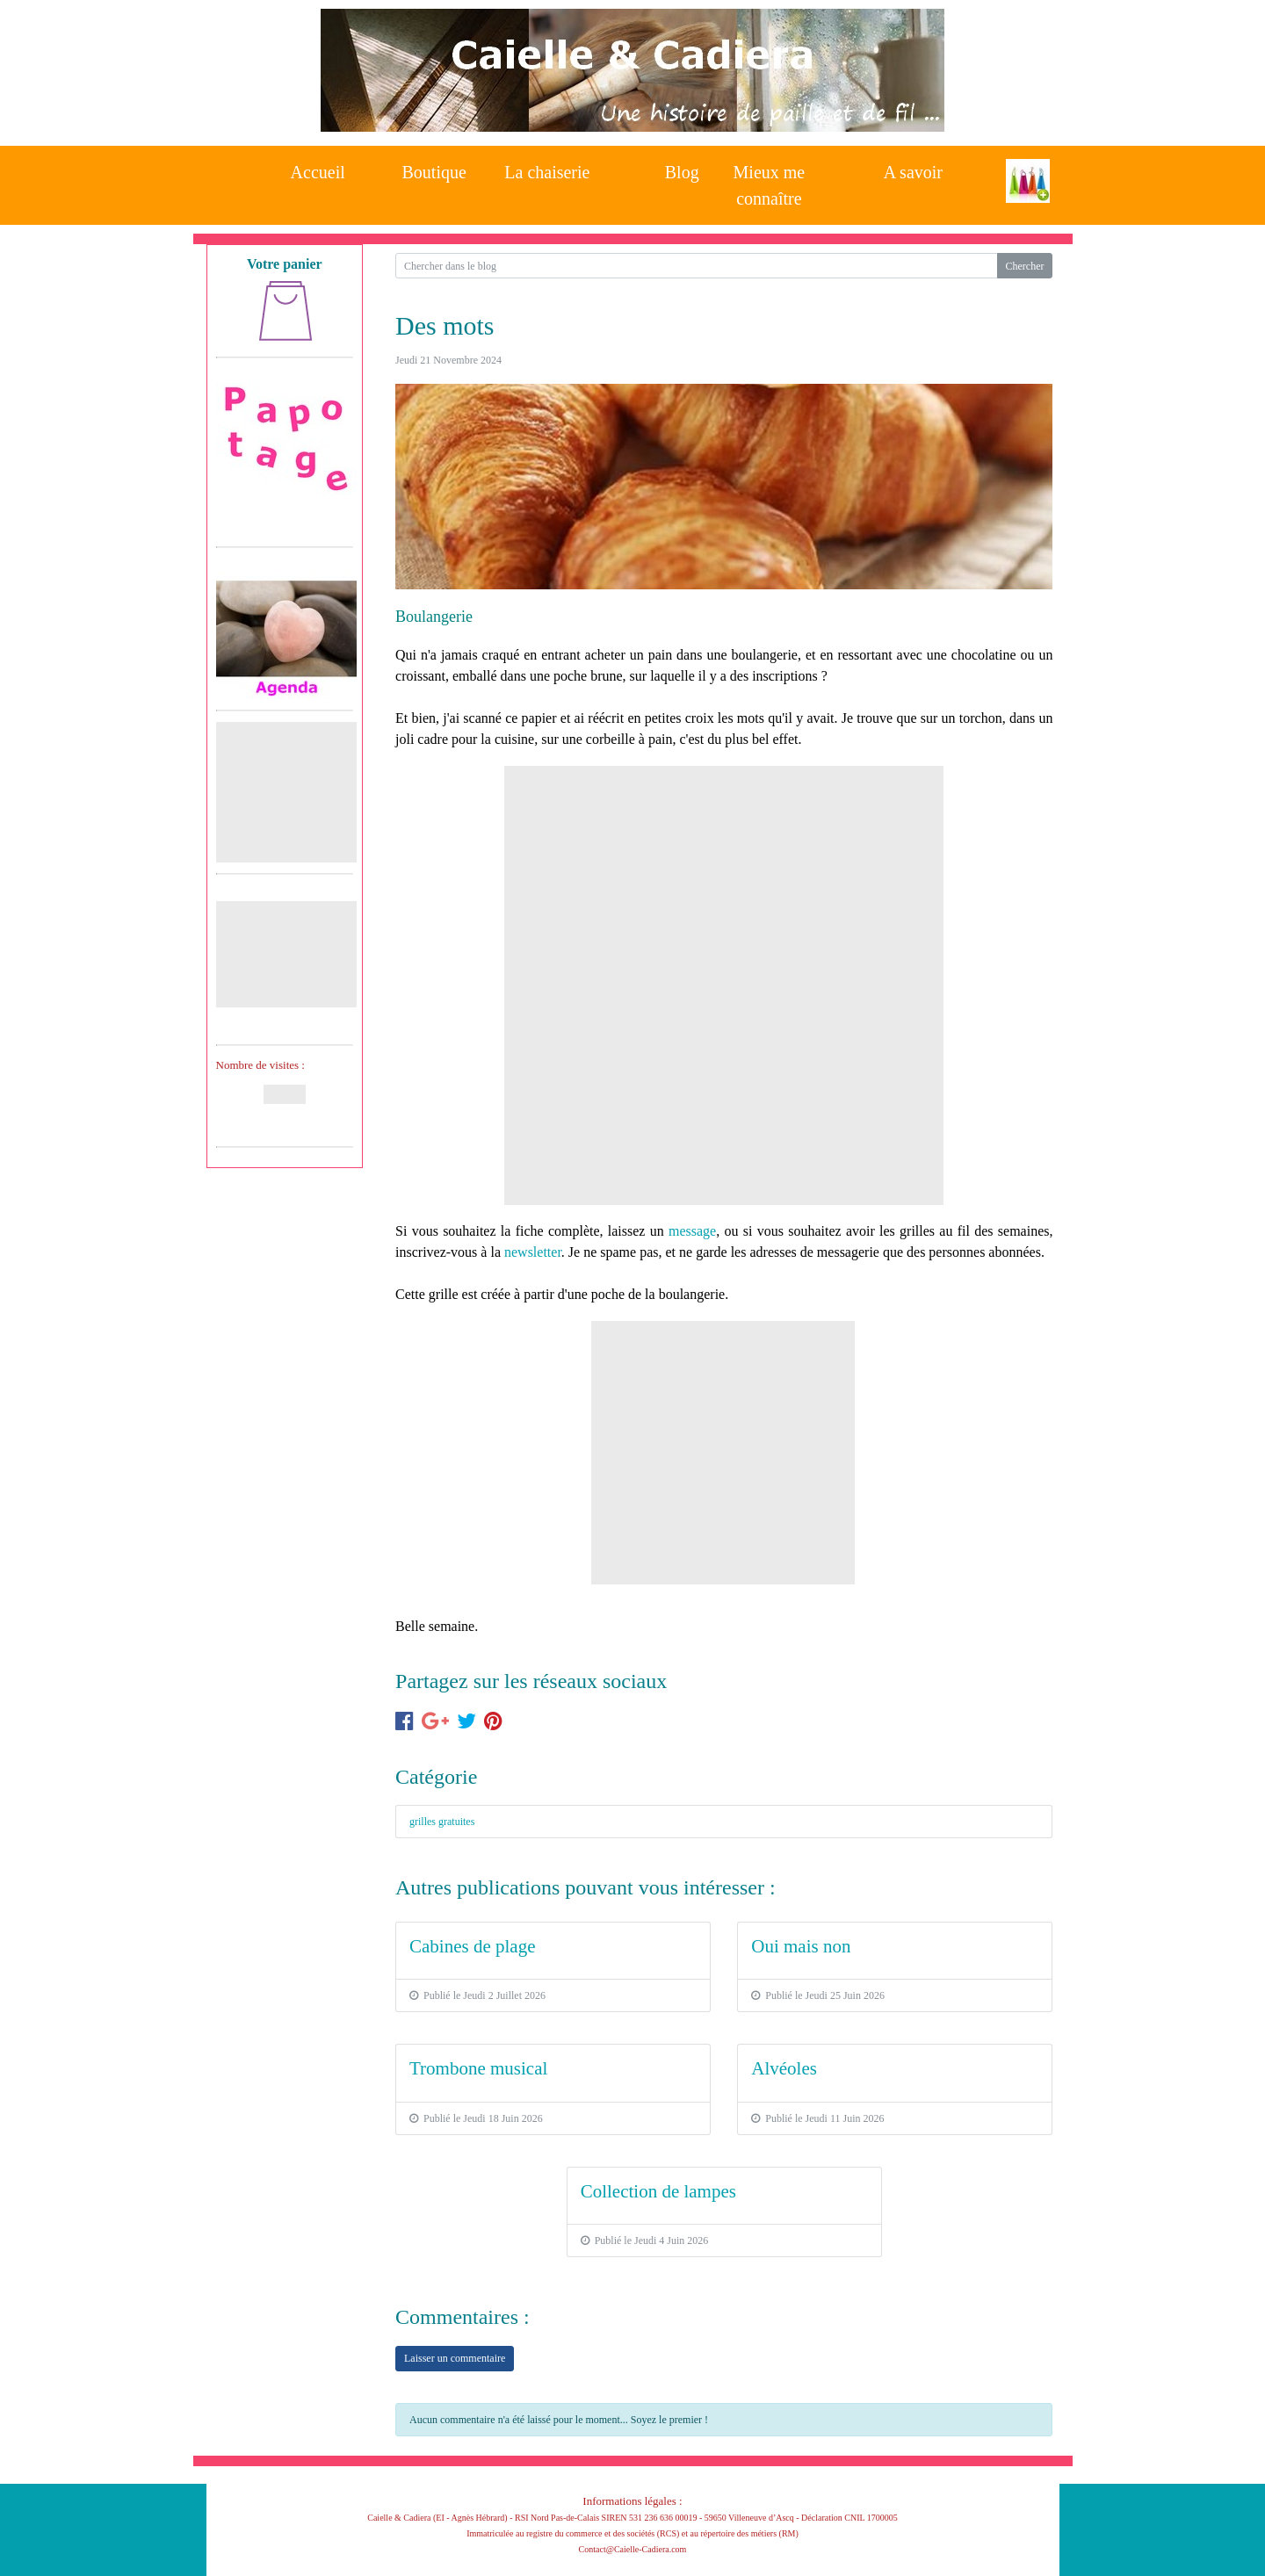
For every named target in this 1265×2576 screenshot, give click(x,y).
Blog (682, 172)
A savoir (913, 172)
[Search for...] (696, 265)
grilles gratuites (441, 1821)
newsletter (532, 1252)
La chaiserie (546, 172)
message (692, 1230)
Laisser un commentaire (454, 2358)
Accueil (318, 172)
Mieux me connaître (770, 180)
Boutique (434, 172)
